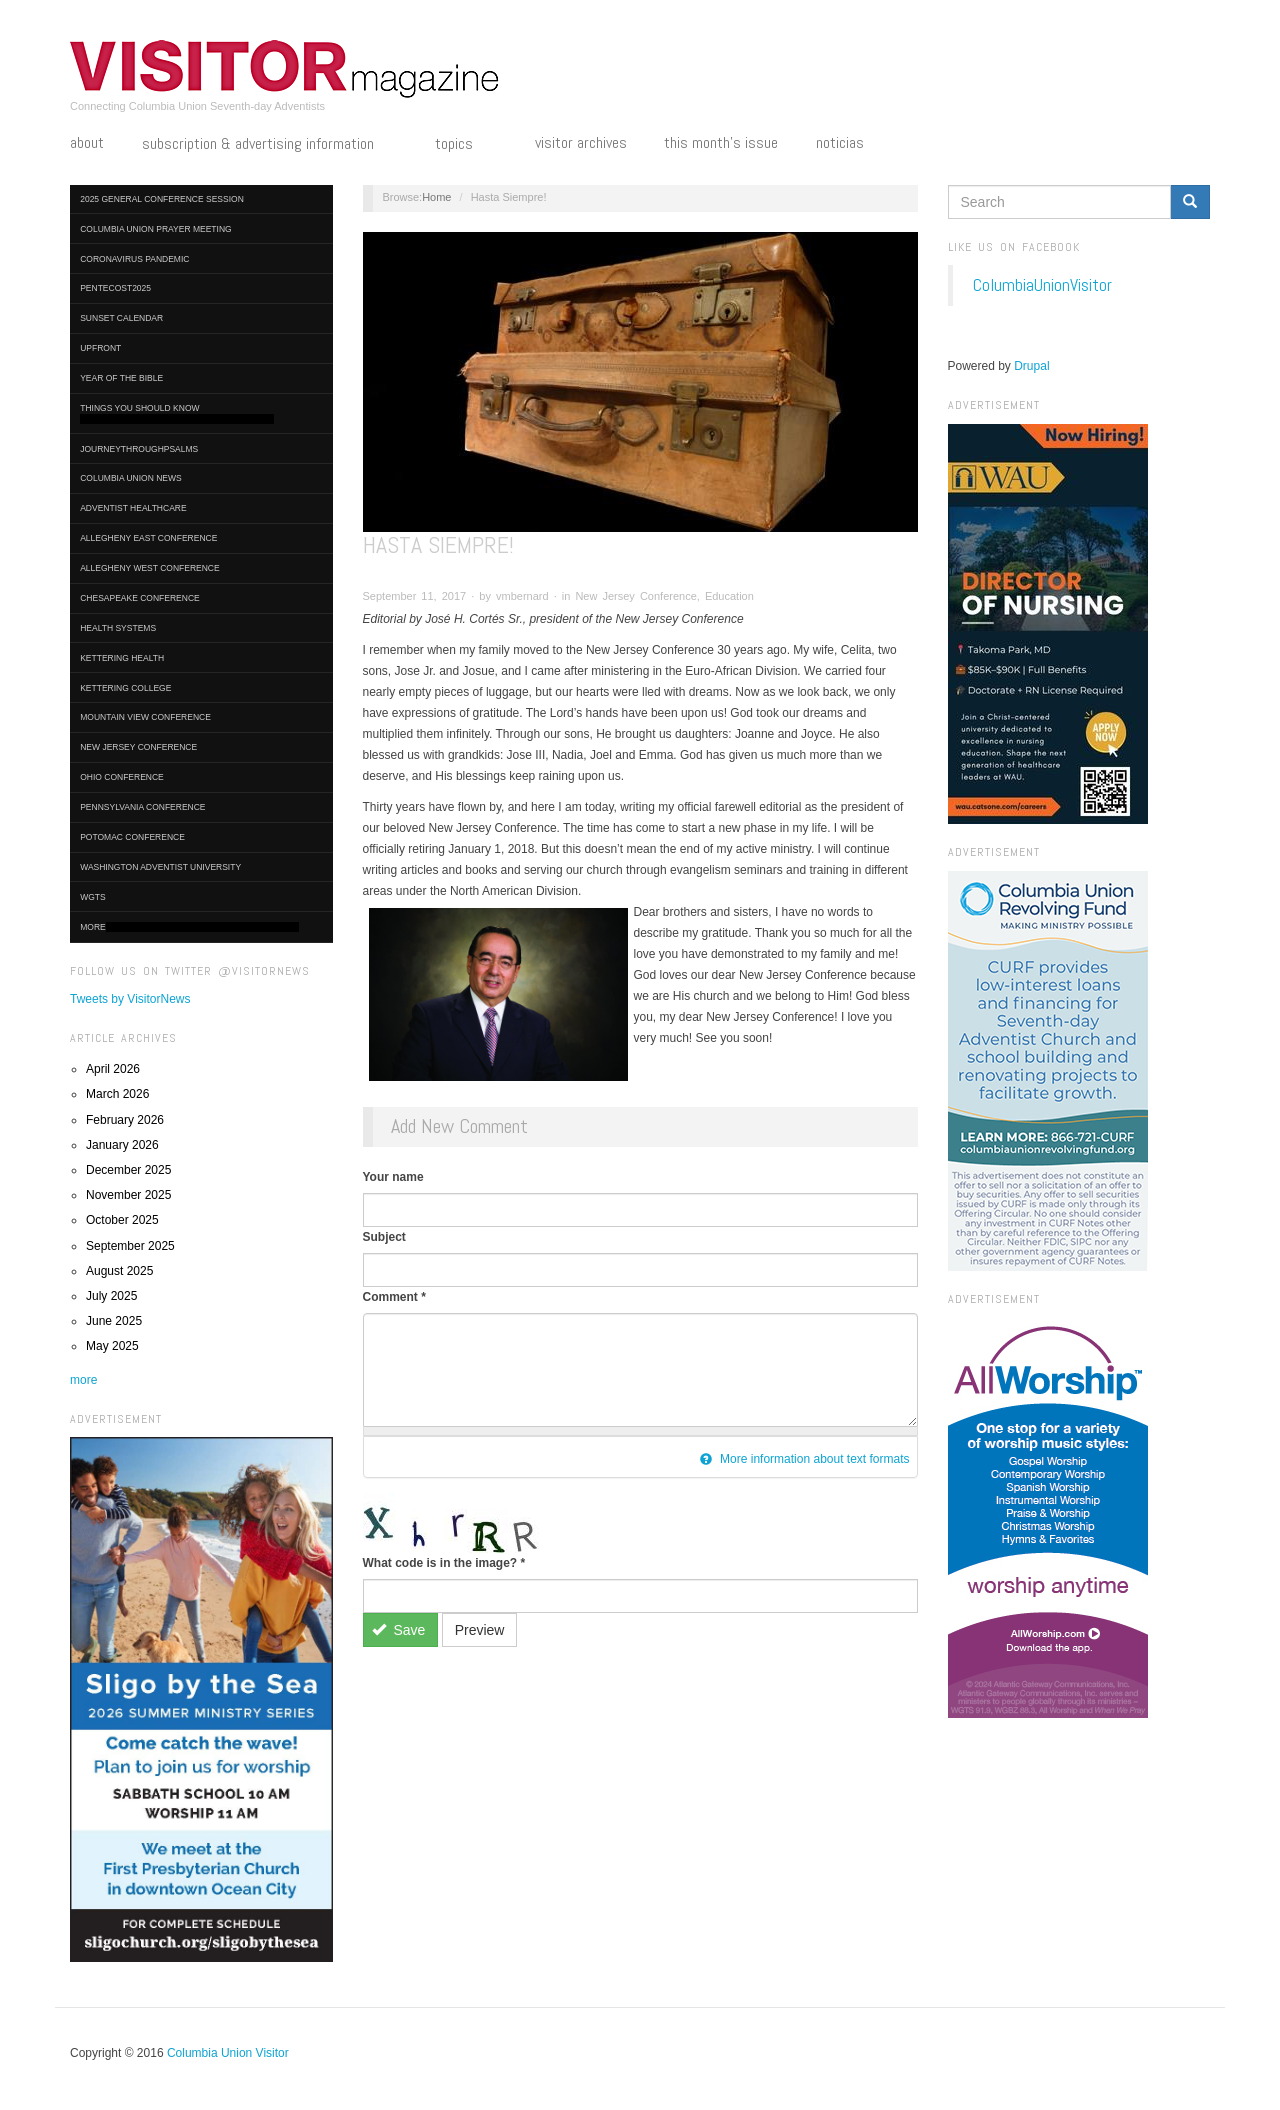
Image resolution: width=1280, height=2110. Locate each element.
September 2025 (130, 1246)
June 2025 (114, 1321)
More (189, 927)
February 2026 (125, 1120)
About (87, 143)
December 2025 (128, 1170)
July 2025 (111, 1296)
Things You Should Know (177, 413)
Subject (384, 1237)
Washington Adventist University (160, 867)
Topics (466, 145)
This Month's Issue (721, 143)
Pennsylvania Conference (142, 807)
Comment (394, 1297)
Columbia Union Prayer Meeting (155, 229)
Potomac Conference (132, 837)
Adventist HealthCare (133, 508)
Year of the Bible (121, 378)
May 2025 (112, 1346)
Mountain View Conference (145, 717)
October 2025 (122, 1220)
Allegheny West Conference (150, 568)
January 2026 (122, 1145)
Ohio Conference (122, 777)
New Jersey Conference (138, 747)
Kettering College (125, 688)
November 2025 (128, 1195)
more (83, 1380)
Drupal (1031, 366)
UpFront (100, 348)
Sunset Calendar (121, 318)
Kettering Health (122, 658)
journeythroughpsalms (139, 449)
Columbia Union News (131, 478)
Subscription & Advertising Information (270, 145)
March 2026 (117, 1094)
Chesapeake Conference (140, 598)
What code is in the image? (444, 1563)
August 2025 (119, 1271)
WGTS (93, 897)
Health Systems (118, 628)
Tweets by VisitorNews (130, 999)
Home (436, 197)
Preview (480, 1630)
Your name (393, 1177)
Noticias (840, 143)
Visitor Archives (581, 143)
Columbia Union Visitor (228, 2053)
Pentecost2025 (115, 288)
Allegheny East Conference (148, 538)
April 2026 (113, 1069)
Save (398, 1630)
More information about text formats (805, 1459)
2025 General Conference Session (162, 199)
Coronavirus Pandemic (134, 259)
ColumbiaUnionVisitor (1042, 285)
